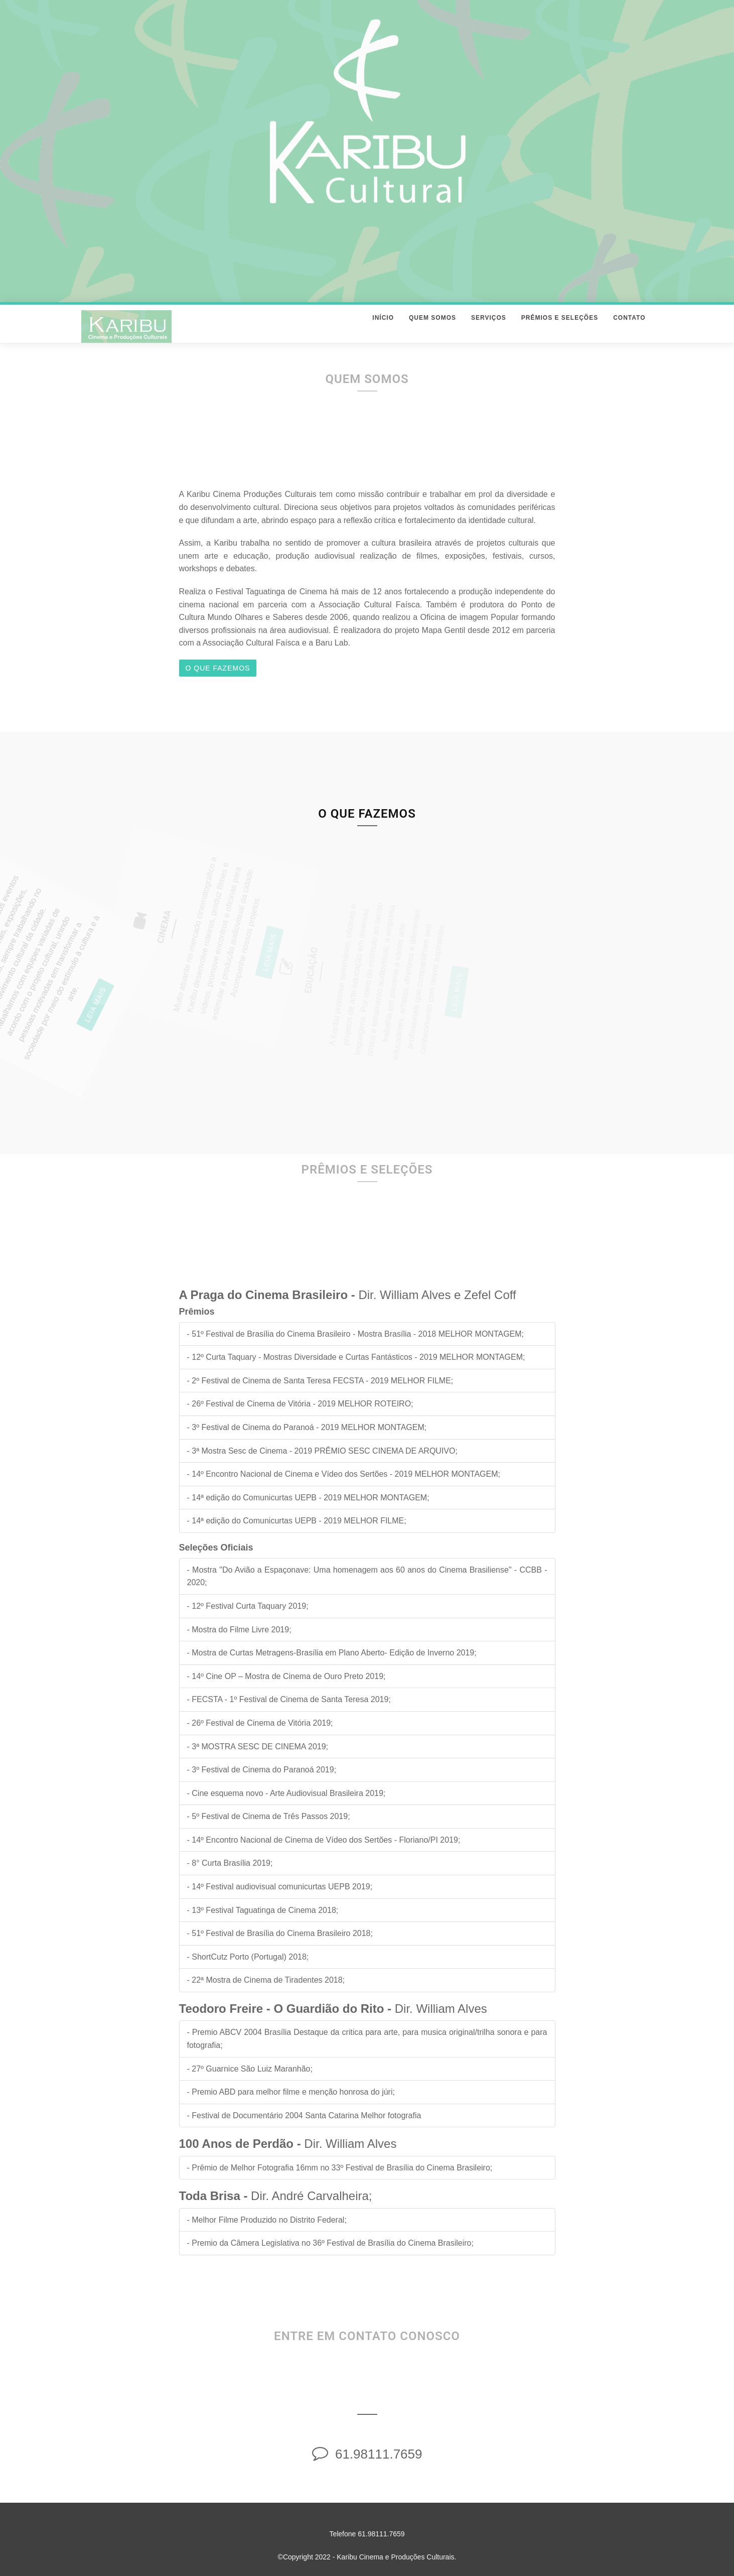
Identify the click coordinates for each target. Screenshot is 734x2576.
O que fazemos (218, 668)
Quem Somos (432, 327)
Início (383, 327)
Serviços (488, 327)
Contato (629, 327)
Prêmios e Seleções (559, 327)
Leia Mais (56, 1007)
